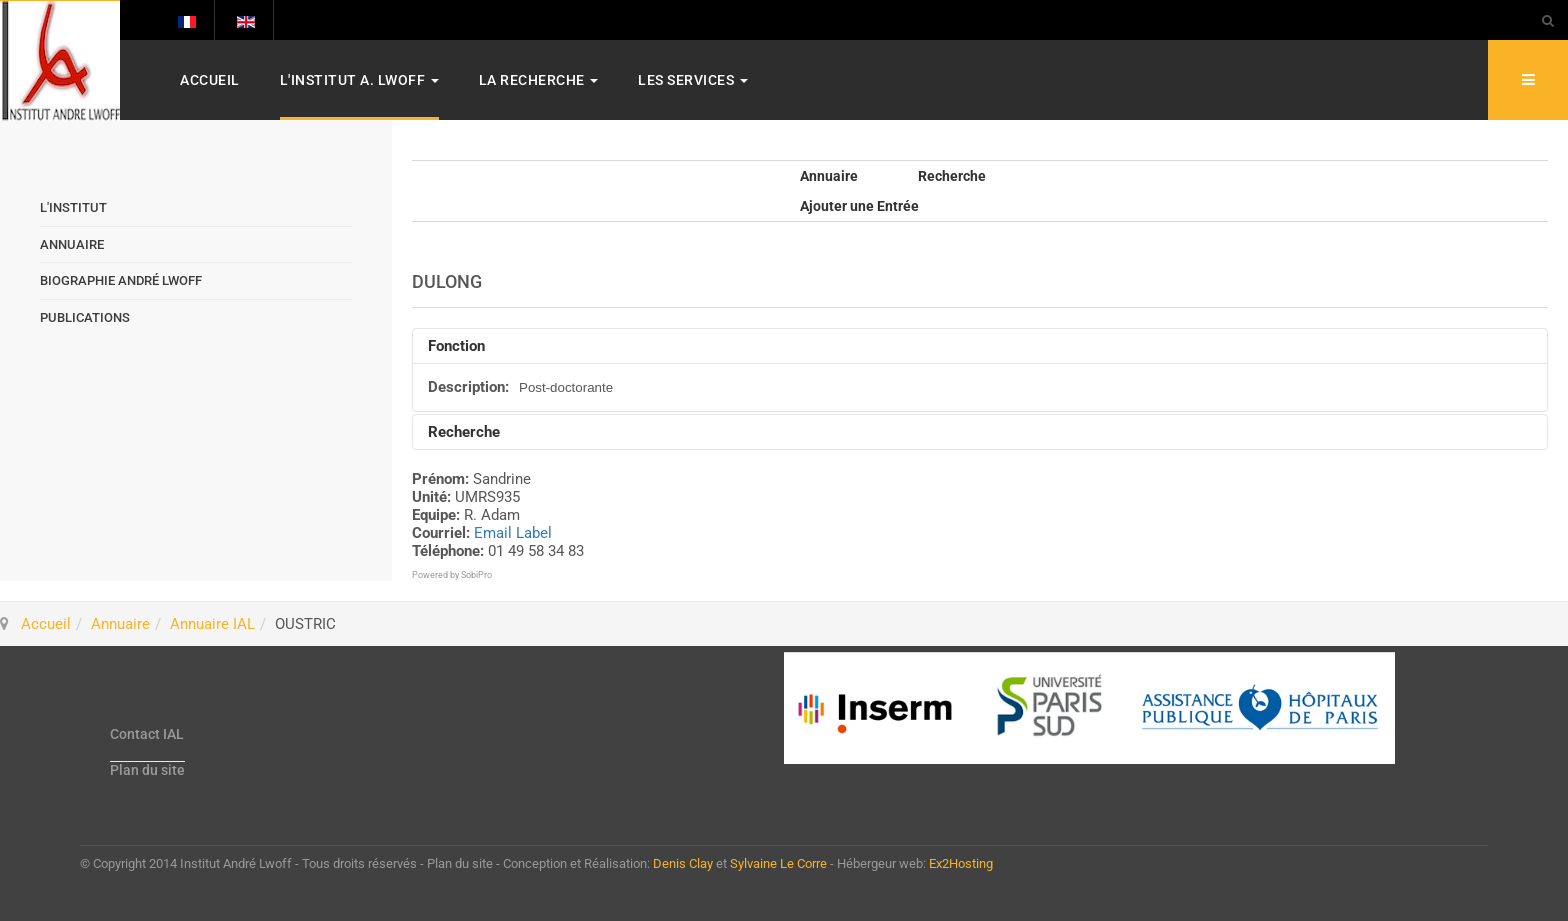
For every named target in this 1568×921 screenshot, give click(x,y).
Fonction (456, 346)
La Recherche (539, 80)
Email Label (513, 533)
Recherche (952, 176)
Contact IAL (147, 734)
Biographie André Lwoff (121, 280)
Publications (85, 317)
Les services (693, 80)
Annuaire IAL (212, 624)
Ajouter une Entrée (859, 206)
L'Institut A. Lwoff (359, 80)
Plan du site (147, 770)
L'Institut (73, 207)
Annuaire (829, 176)
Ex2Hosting (961, 863)
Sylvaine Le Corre (778, 863)
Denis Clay (683, 863)
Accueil (210, 80)
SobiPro (476, 575)
